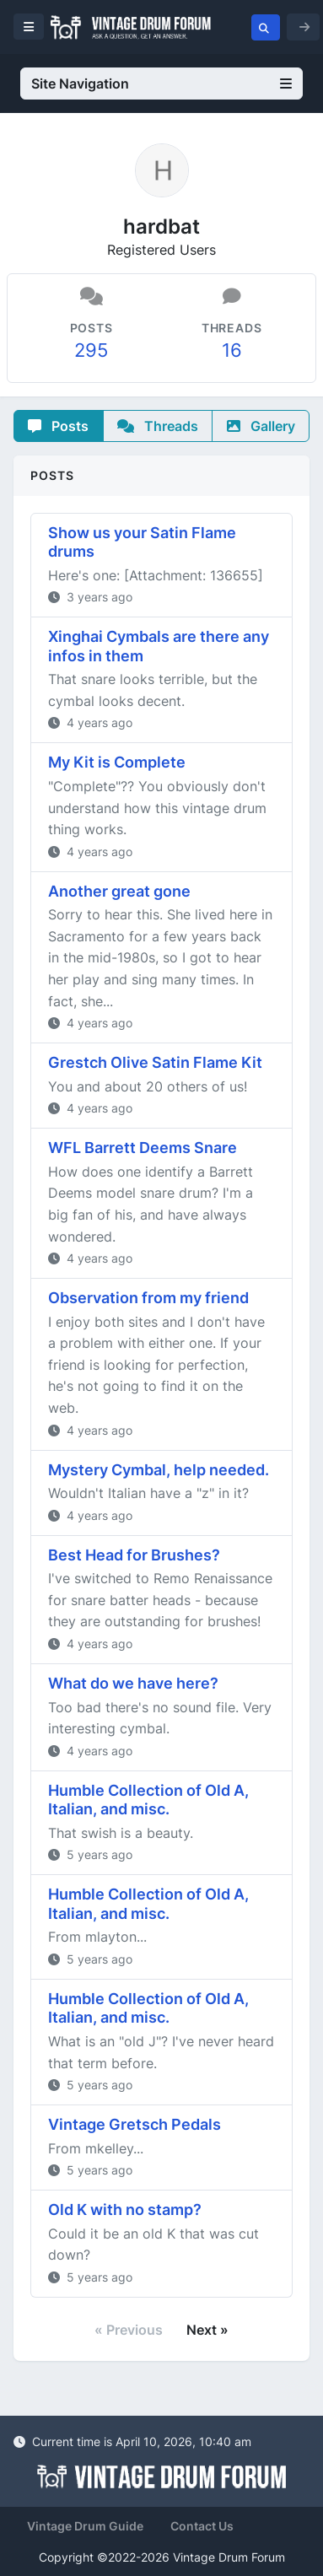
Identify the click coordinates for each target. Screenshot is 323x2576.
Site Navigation (161, 83)
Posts (58, 426)
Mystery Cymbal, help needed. (158, 1470)
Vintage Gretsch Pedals (134, 2124)
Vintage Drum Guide (85, 2526)
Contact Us (202, 2526)
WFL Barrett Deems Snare (142, 1147)
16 (232, 350)
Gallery (261, 426)
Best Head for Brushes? (134, 1555)
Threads (157, 426)
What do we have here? (133, 1683)
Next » (207, 2329)
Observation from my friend (148, 1298)
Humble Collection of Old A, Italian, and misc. (148, 1800)
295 (91, 350)
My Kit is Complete (117, 762)
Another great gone (119, 891)
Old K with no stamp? (125, 2209)
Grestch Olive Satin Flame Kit (155, 1062)
